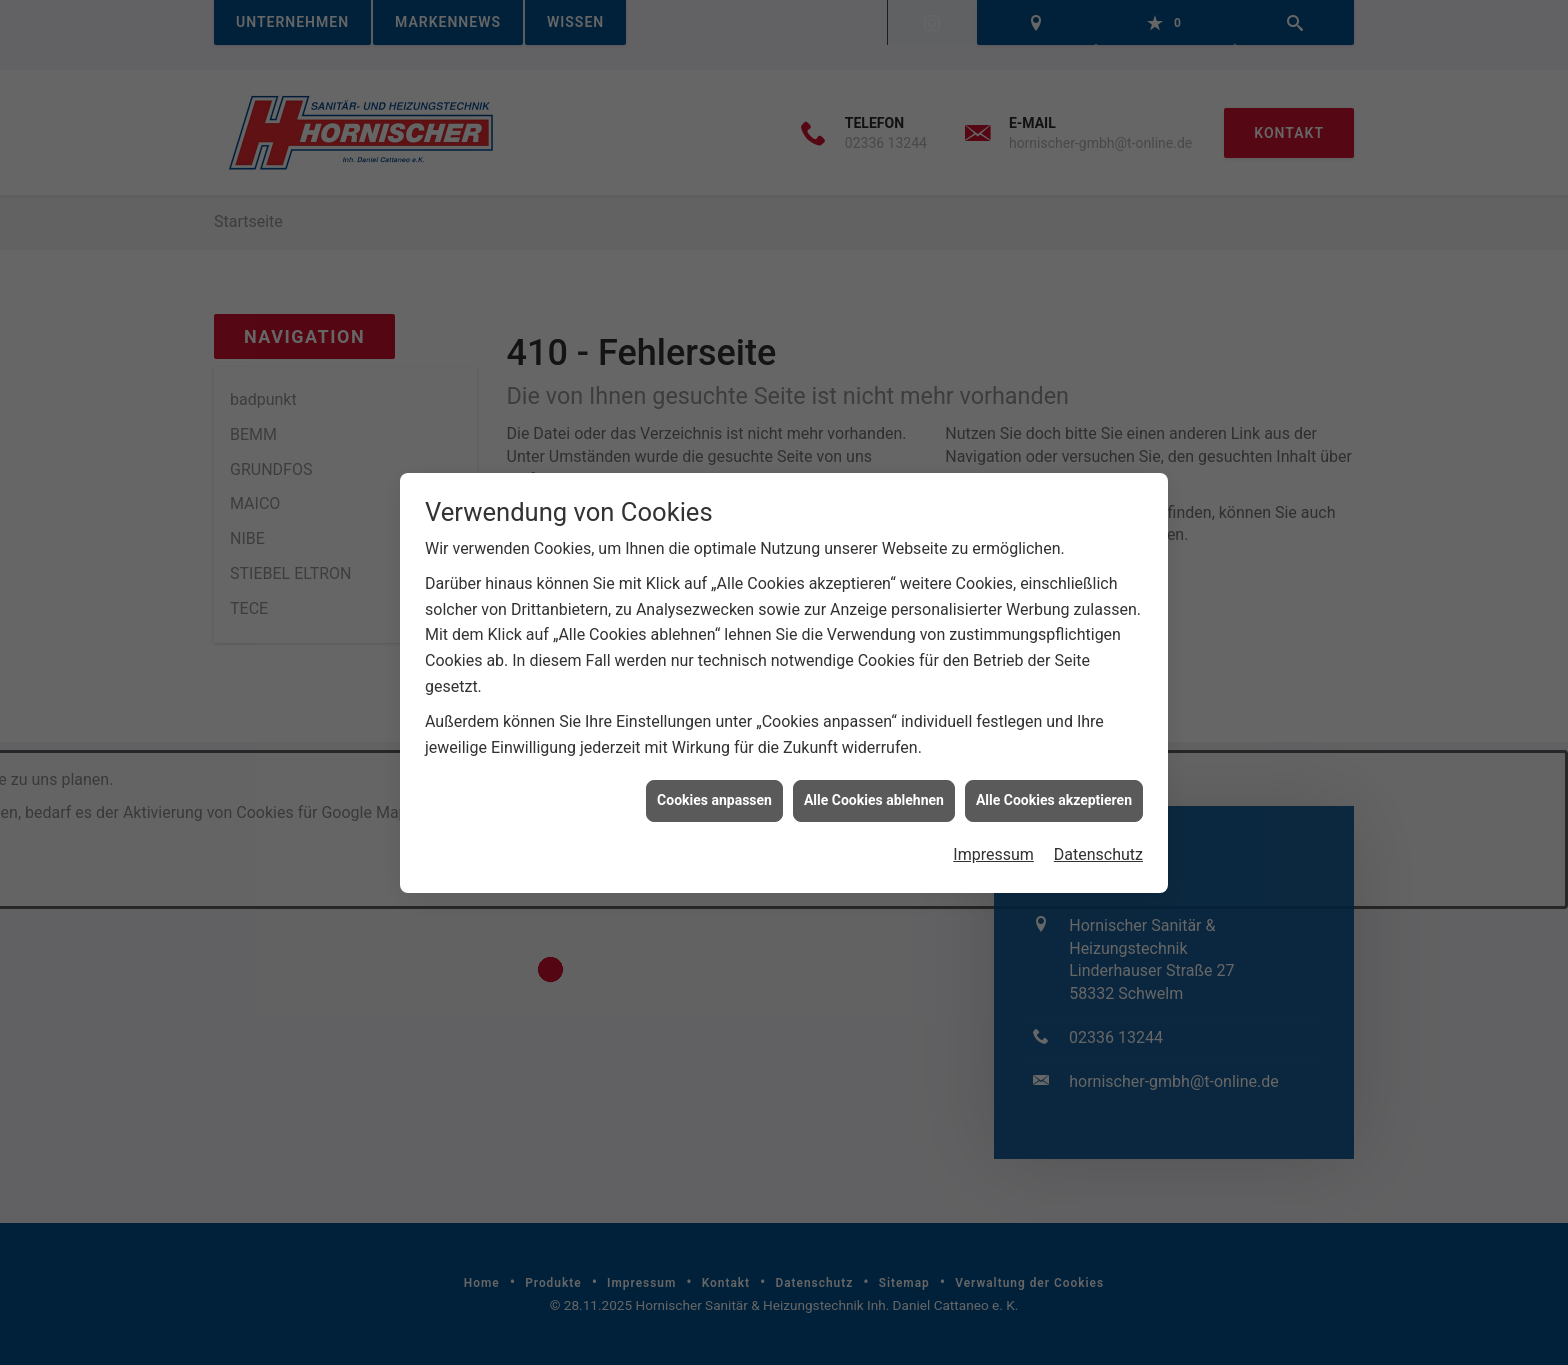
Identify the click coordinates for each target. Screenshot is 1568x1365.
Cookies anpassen (714, 788)
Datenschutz (1098, 842)
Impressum (993, 842)
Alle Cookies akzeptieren (1054, 788)
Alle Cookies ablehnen (874, 788)
